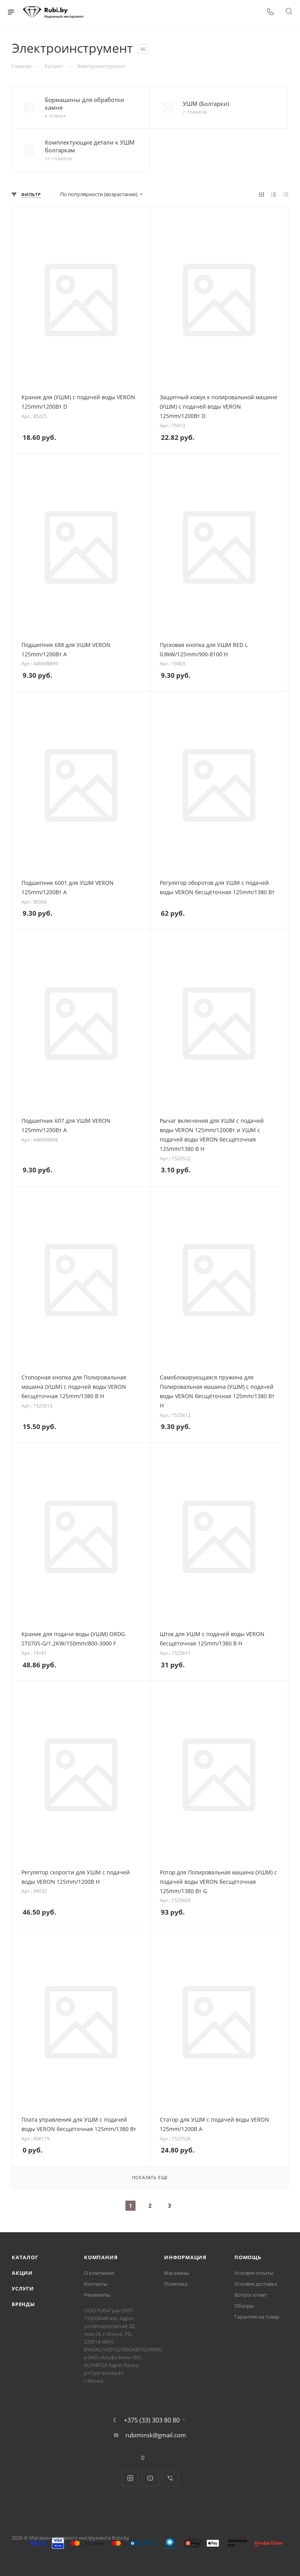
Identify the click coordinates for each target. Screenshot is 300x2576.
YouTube (150, 2478)
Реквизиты (97, 2294)
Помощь (247, 2257)
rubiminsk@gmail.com (155, 2435)
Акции (22, 2272)
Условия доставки (255, 2283)
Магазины (176, 2272)
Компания (101, 2257)
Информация (185, 2257)
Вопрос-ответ (250, 2294)
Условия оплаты (253, 2272)
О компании (99, 2272)
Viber (170, 2478)
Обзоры (244, 2305)
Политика (176, 2283)
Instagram (130, 2478)
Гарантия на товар (256, 2316)
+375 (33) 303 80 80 (152, 2420)
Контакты (95, 2283)
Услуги (23, 2288)
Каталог (25, 2257)
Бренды (23, 2304)
